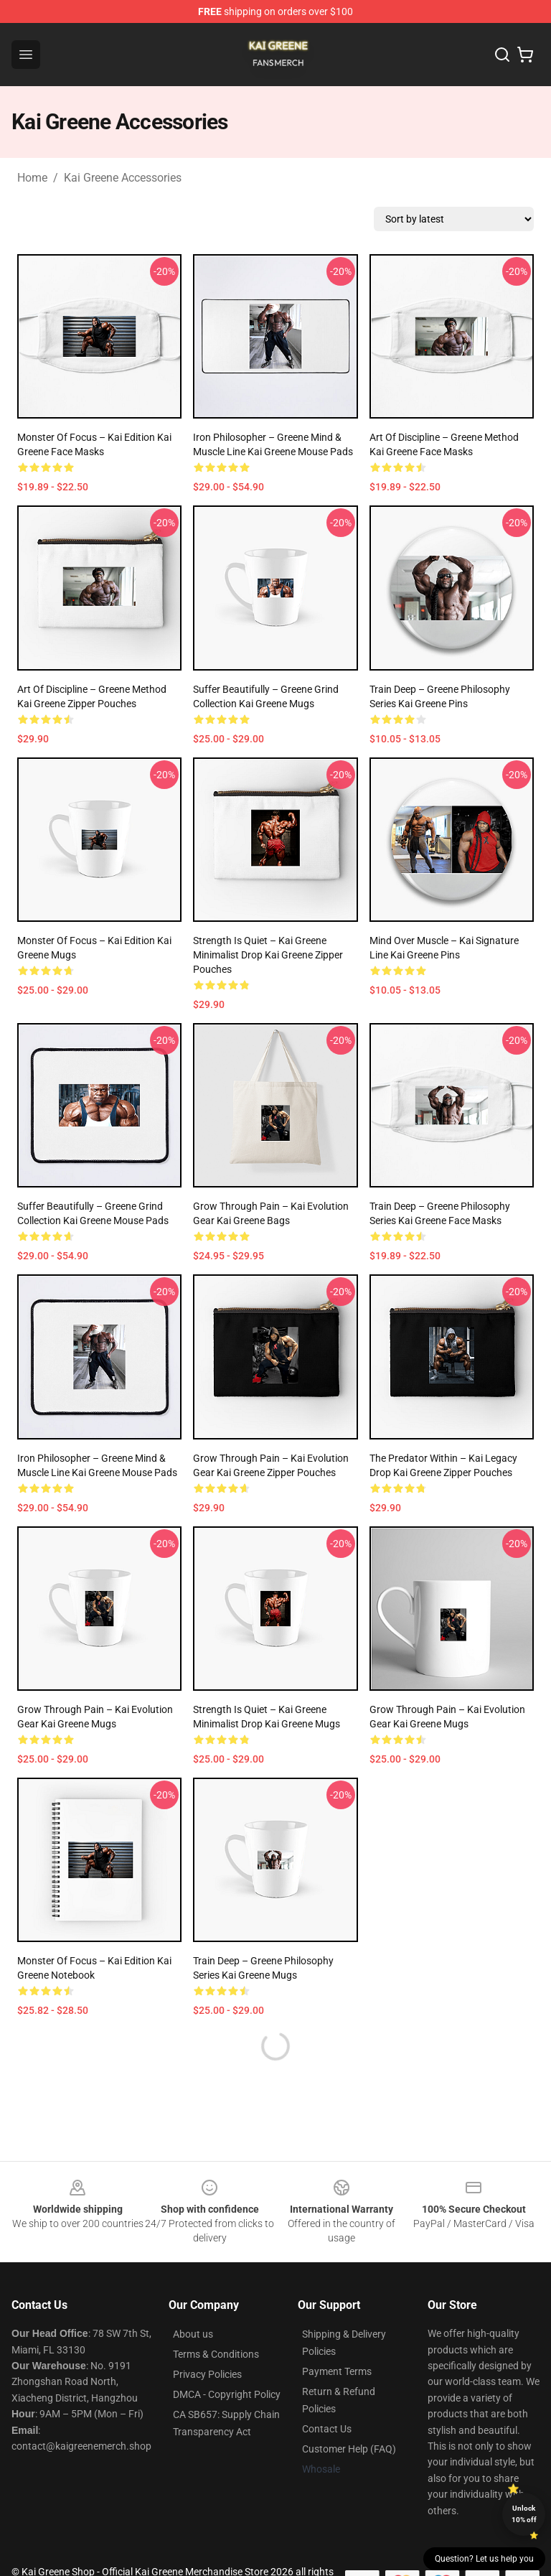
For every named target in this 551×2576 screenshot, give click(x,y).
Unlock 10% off (524, 2514)
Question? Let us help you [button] (484, 2559)
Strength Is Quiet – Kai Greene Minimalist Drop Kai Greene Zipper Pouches (268, 955)
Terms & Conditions (216, 2354)
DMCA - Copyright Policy (227, 2394)
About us (193, 2334)
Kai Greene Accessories (123, 178)
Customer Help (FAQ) (349, 2449)
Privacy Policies (207, 2374)
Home (32, 178)
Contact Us (327, 2429)
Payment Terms (337, 2371)
